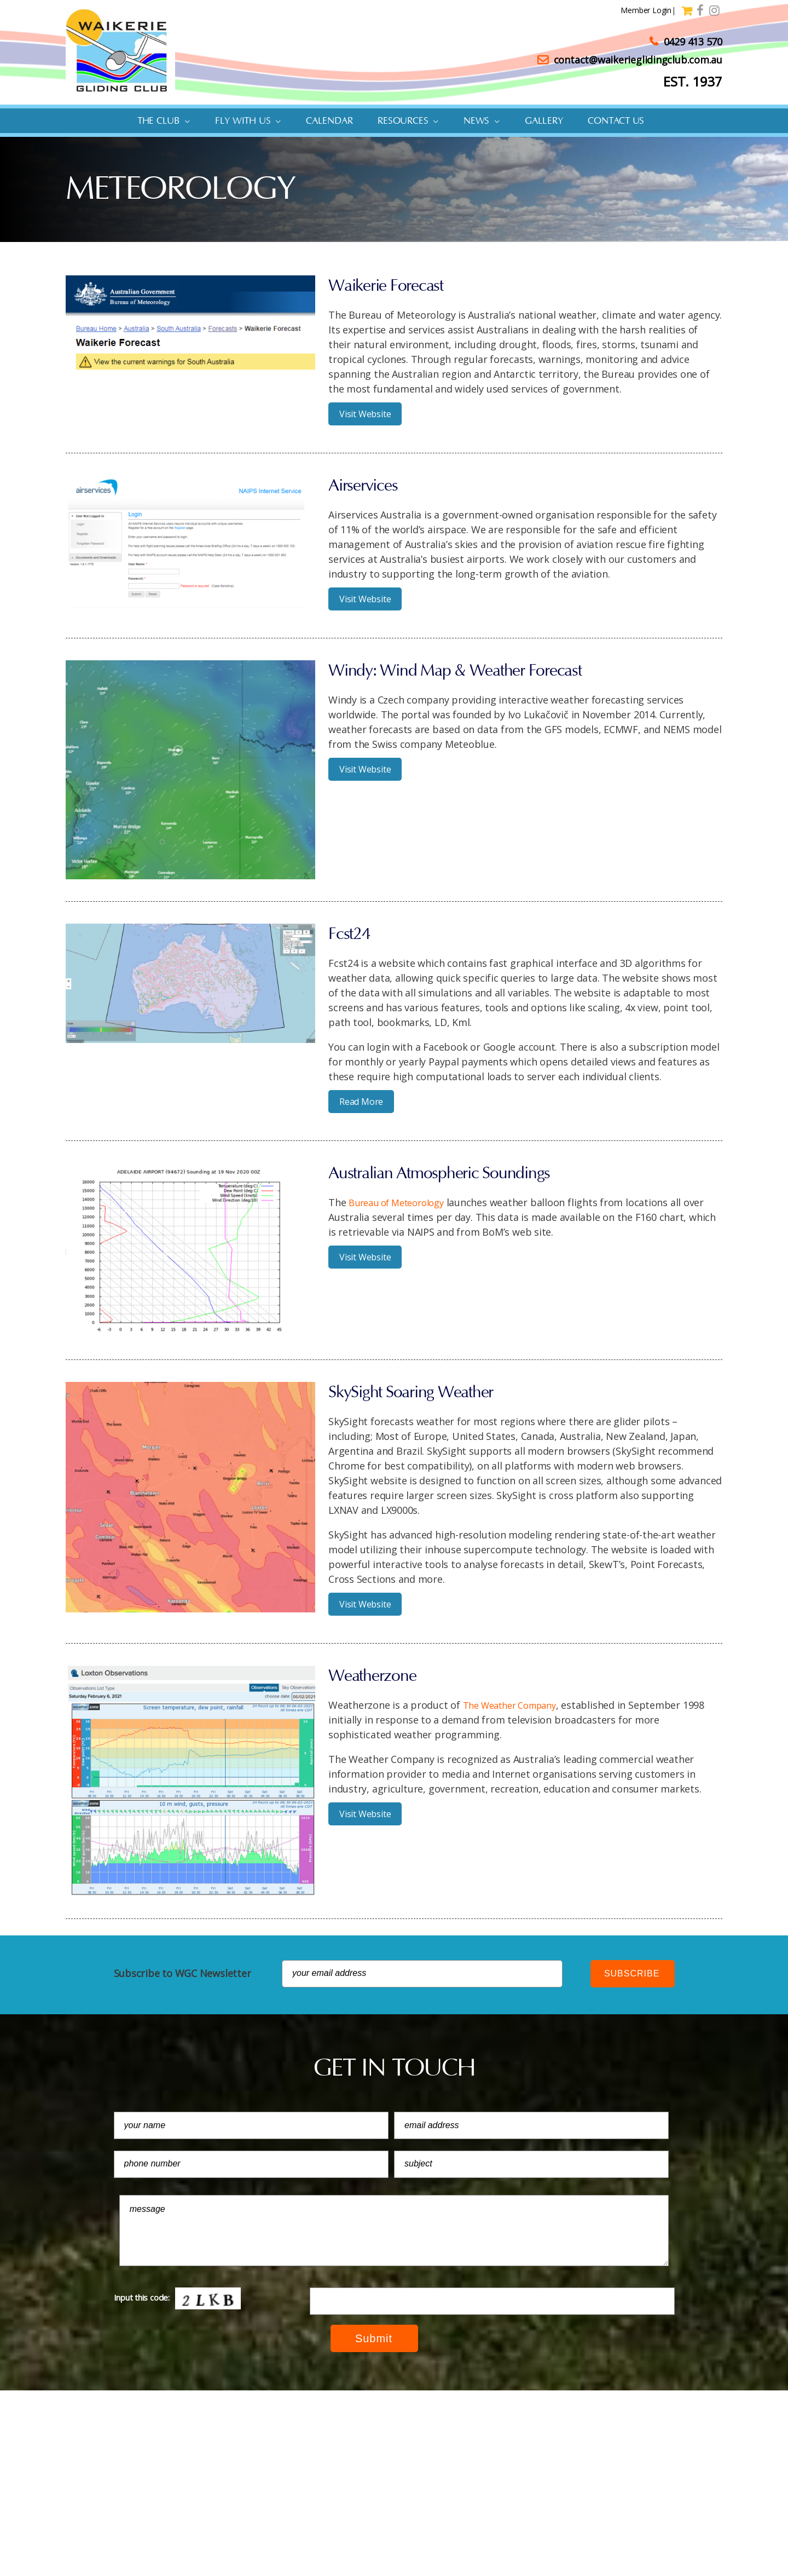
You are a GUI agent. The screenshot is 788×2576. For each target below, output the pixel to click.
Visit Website (365, 414)
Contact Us (616, 121)
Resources (403, 121)
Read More (361, 1102)
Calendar (329, 121)
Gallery (544, 121)
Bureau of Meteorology (402, 1202)
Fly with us (243, 121)
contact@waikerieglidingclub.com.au (629, 59)
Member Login (641, 10)
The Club (158, 121)
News (476, 121)
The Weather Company (516, 1704)
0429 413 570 (686, 41)
